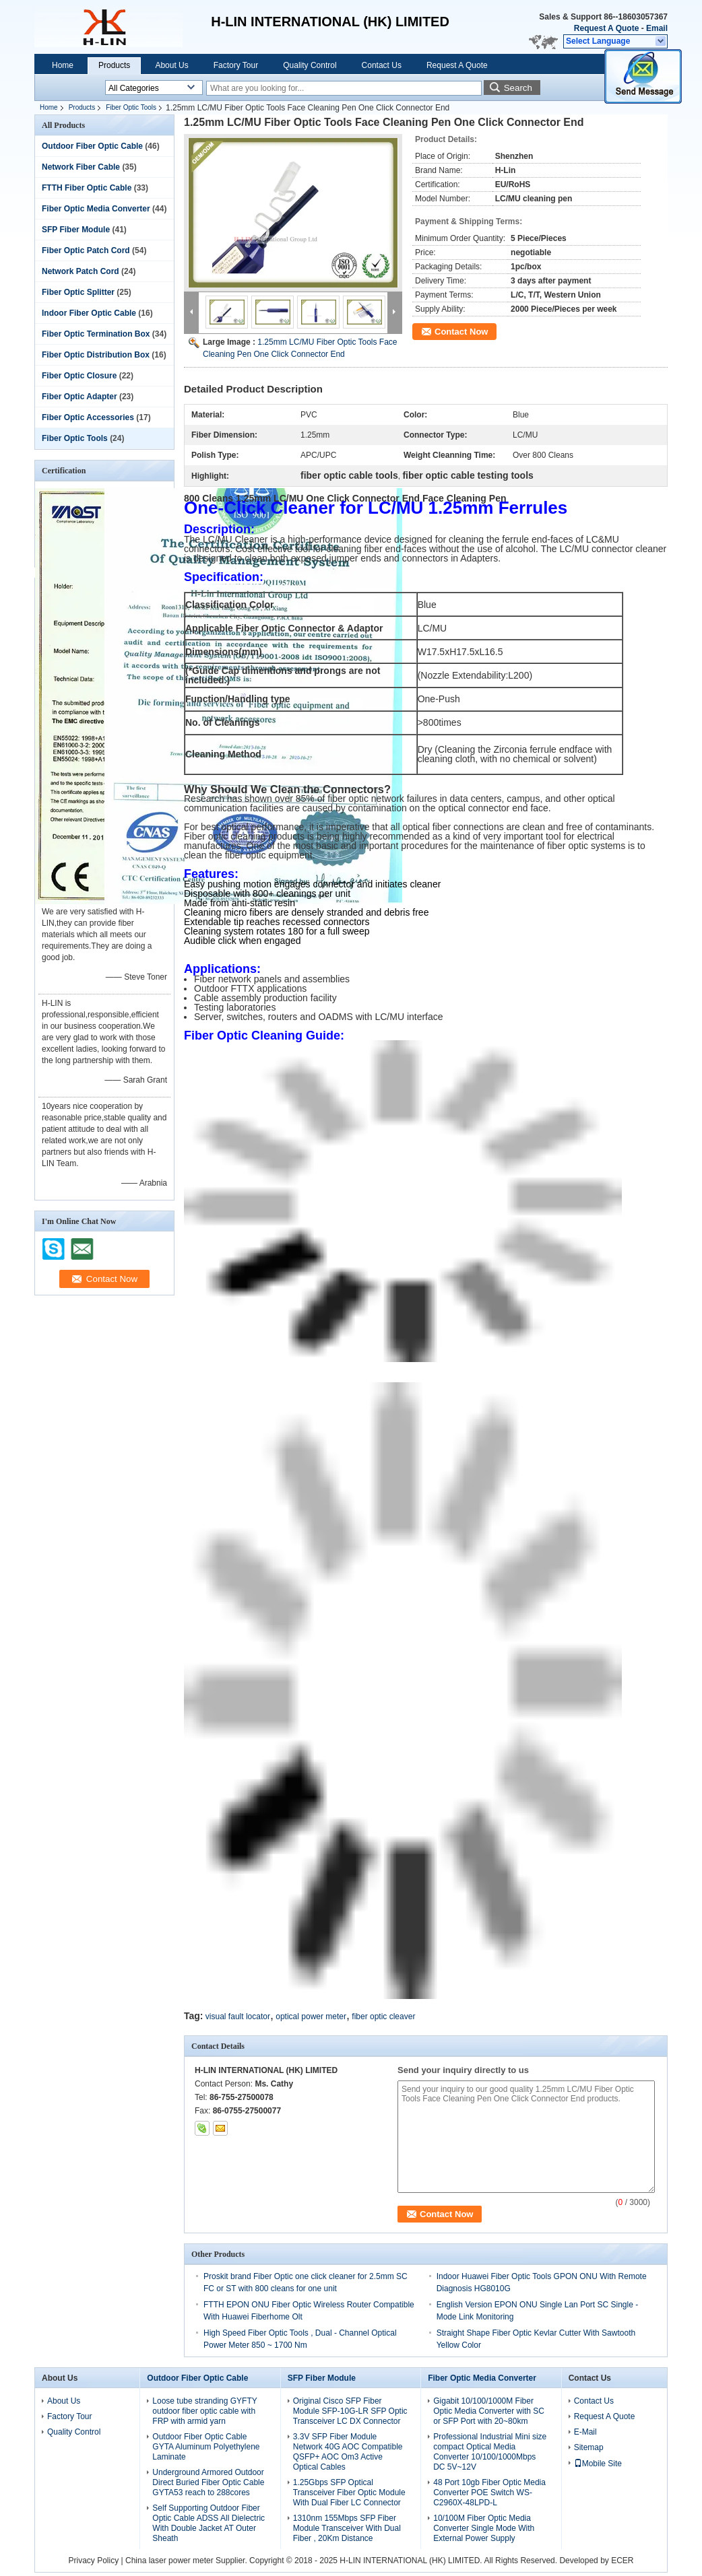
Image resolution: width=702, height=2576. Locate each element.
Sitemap (589, 2447)
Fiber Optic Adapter (79, 396)
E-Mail (585, 2432)
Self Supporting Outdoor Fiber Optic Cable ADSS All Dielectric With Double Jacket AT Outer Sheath (208, 2523)
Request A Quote (606, 28)
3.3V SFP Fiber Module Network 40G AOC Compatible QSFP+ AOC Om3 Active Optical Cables (348, 2452)
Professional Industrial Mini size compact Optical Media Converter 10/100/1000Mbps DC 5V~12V (489, 2452)
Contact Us (382, 65)
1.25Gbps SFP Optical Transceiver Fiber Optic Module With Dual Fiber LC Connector (349, 2492)
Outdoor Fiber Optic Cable (92, 146)
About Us (171, 65)
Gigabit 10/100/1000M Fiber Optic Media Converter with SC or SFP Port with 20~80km (488, 2411)
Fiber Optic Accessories (88, 417)
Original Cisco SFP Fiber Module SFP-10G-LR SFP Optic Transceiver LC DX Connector (350, 2411)
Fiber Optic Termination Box (96, 334)
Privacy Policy (94, 2560)
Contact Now (461, 332)
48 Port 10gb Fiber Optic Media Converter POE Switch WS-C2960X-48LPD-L (489, 2492)
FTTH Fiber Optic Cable (86, 188)
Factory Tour (236, 65)
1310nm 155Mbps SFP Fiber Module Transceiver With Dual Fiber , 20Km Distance (347, 2528)
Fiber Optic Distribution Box (96, 355)
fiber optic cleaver (383, 2016)
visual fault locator (237, 2016)
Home (62, 65)
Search (518, 88)
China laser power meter (169, 2560)
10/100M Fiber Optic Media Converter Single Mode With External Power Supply (483, 2528)
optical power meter (311, 2016)
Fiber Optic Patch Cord (86, 250)
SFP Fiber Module (76, 229)
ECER (622, 2560)
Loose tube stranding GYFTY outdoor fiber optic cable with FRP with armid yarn (204, 2411)
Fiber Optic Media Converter (96, 208)
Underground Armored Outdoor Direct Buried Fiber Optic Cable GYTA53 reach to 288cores (208, 2482)
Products (114, 65)
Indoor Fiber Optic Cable (89, 313)
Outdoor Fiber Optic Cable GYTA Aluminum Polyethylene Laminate (205, 2447)
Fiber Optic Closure (79, 375)
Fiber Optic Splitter (78, 292)
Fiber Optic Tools (131, 107)
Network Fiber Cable (81, 167)
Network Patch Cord (80, 271)
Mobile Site (598, 2463)
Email (657, 28)
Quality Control (309, 65)
